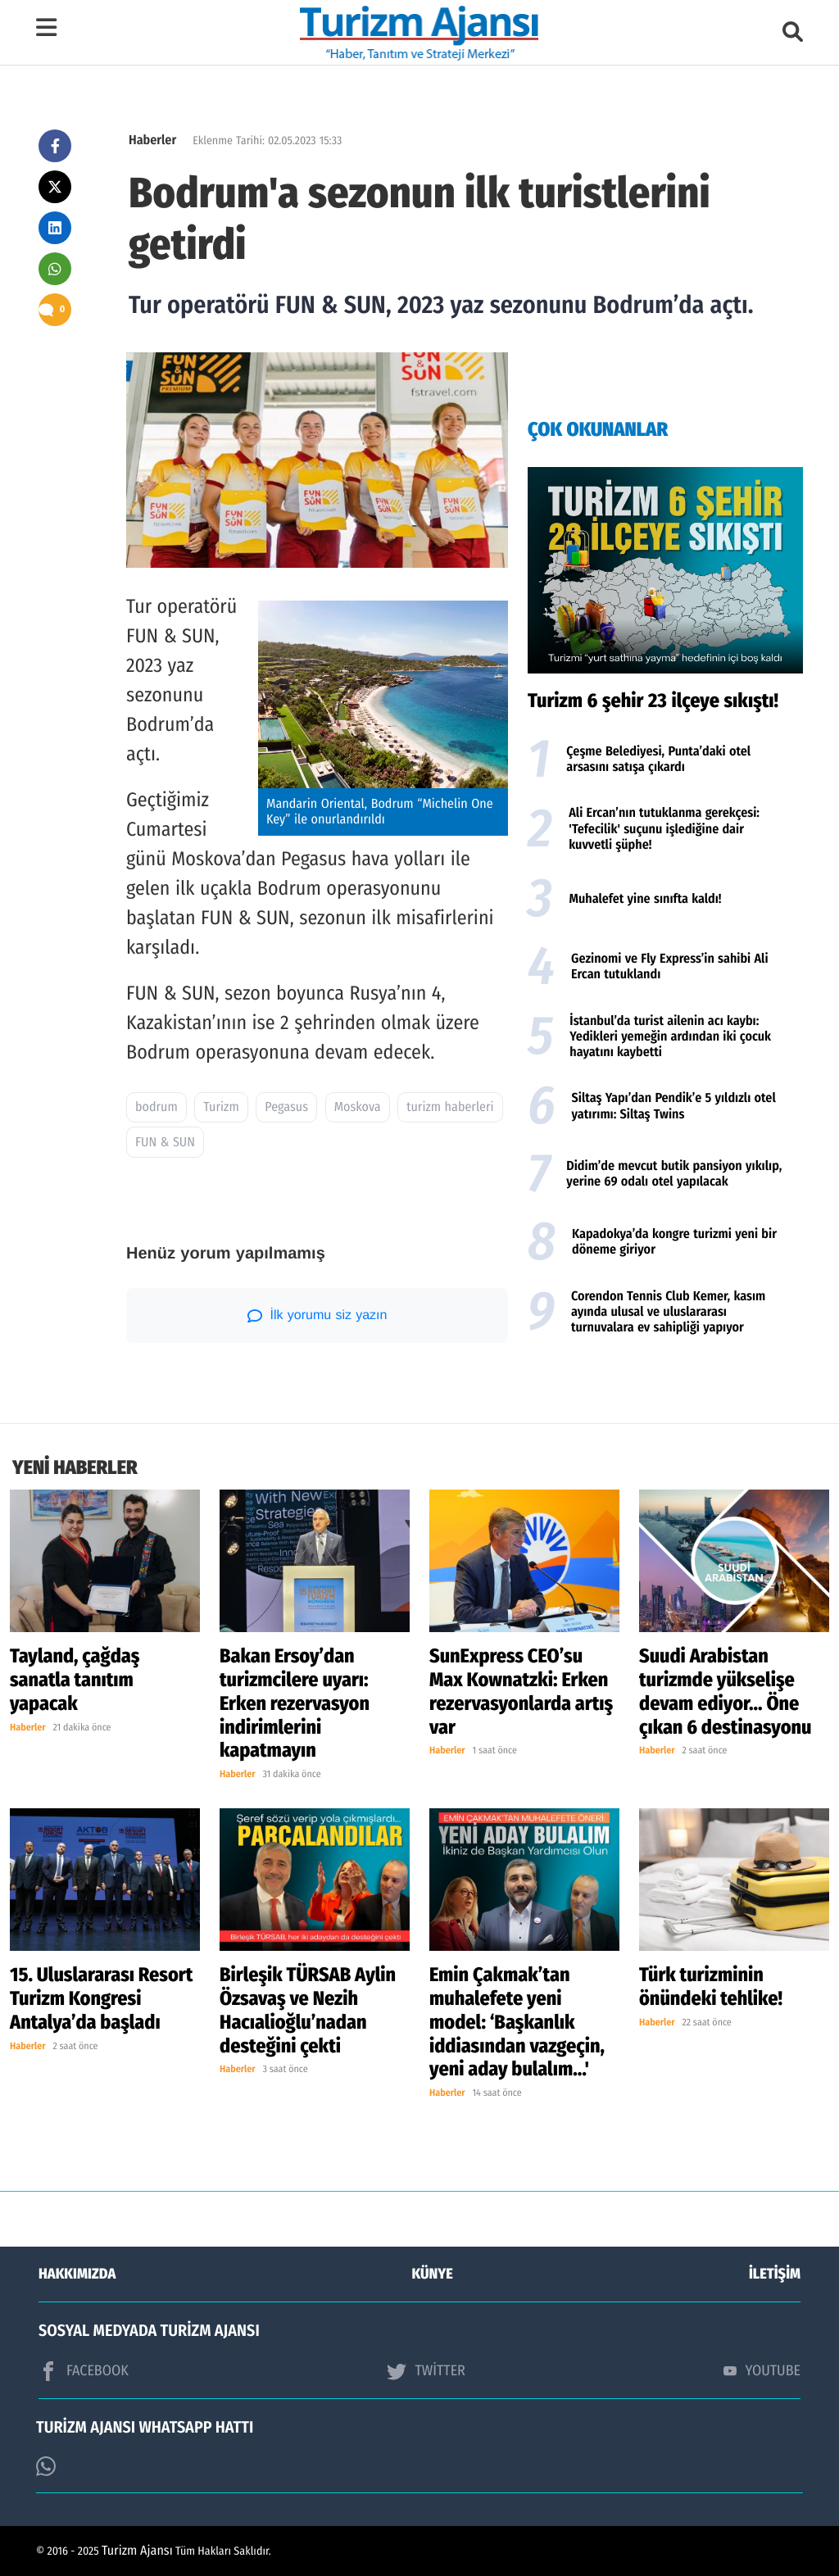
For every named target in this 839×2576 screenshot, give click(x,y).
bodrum (156, 1107)
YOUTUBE (761, 2370)
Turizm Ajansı (137, 2551)
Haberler (152, 140)
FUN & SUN (165, 1142)
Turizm (220, 1107)
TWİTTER (426, 2371)
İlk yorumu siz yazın (317, 1315)
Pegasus (286, 1107)
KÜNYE (432, 2274)
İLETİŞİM (774, 2274)
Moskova (357, 1107)
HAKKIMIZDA (77, 2274)
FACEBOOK (84, 2371)
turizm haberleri (449, 1107)
